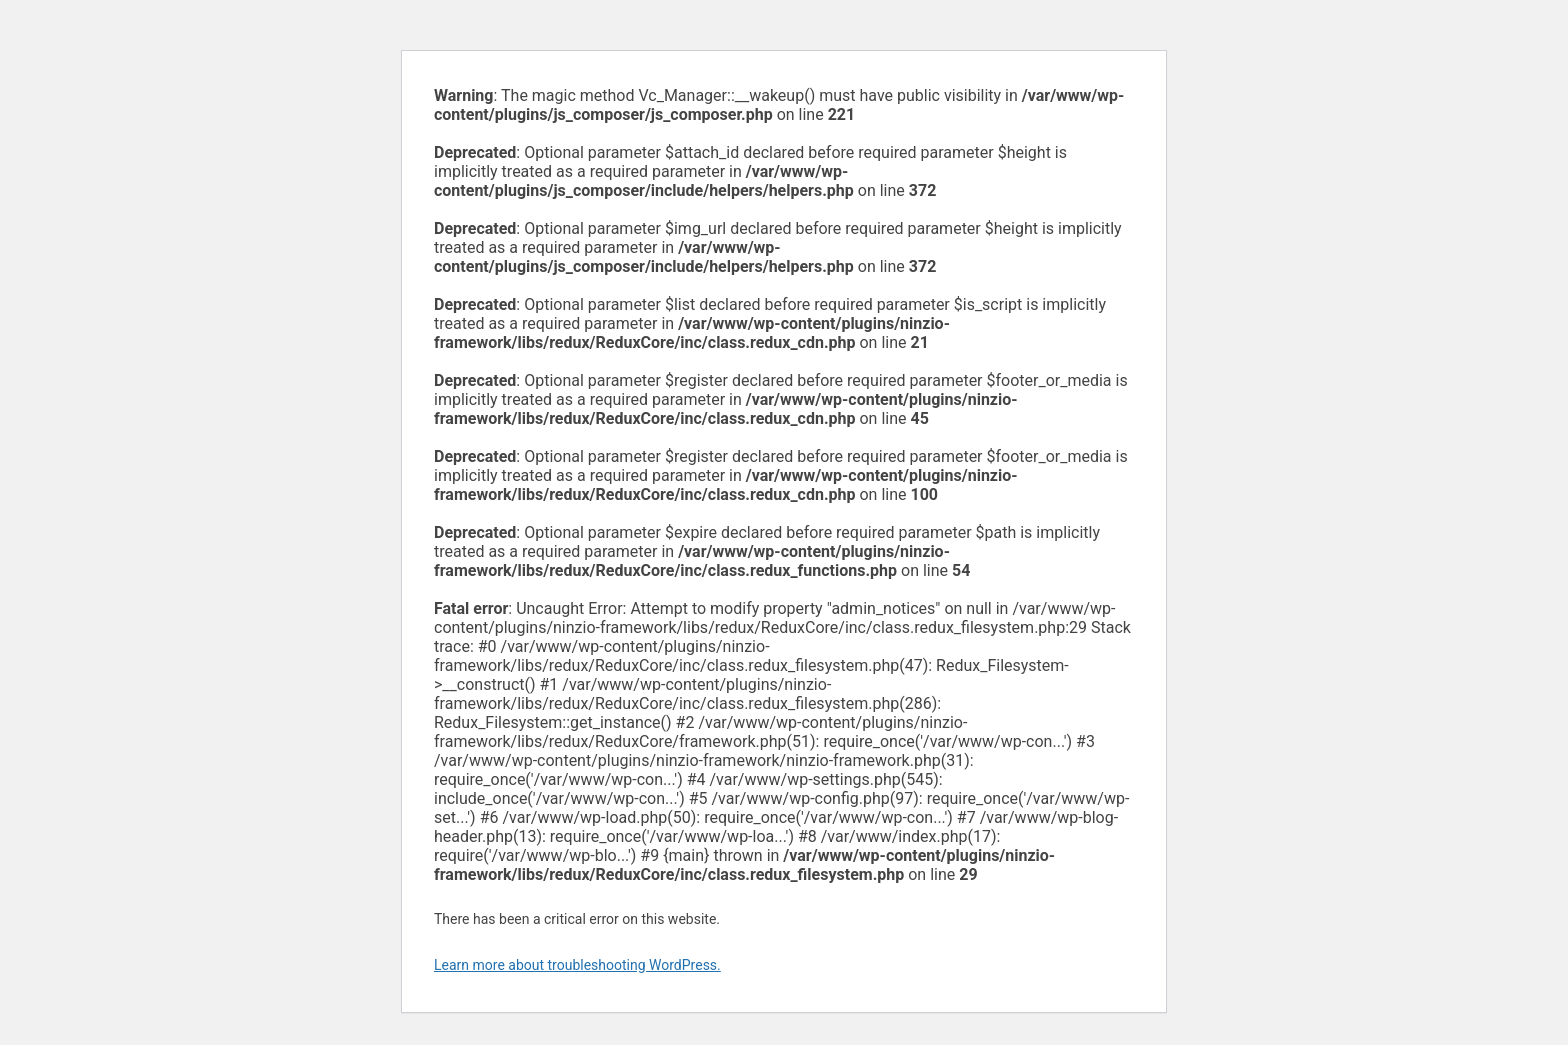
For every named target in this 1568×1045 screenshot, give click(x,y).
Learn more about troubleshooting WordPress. (577, 965)
